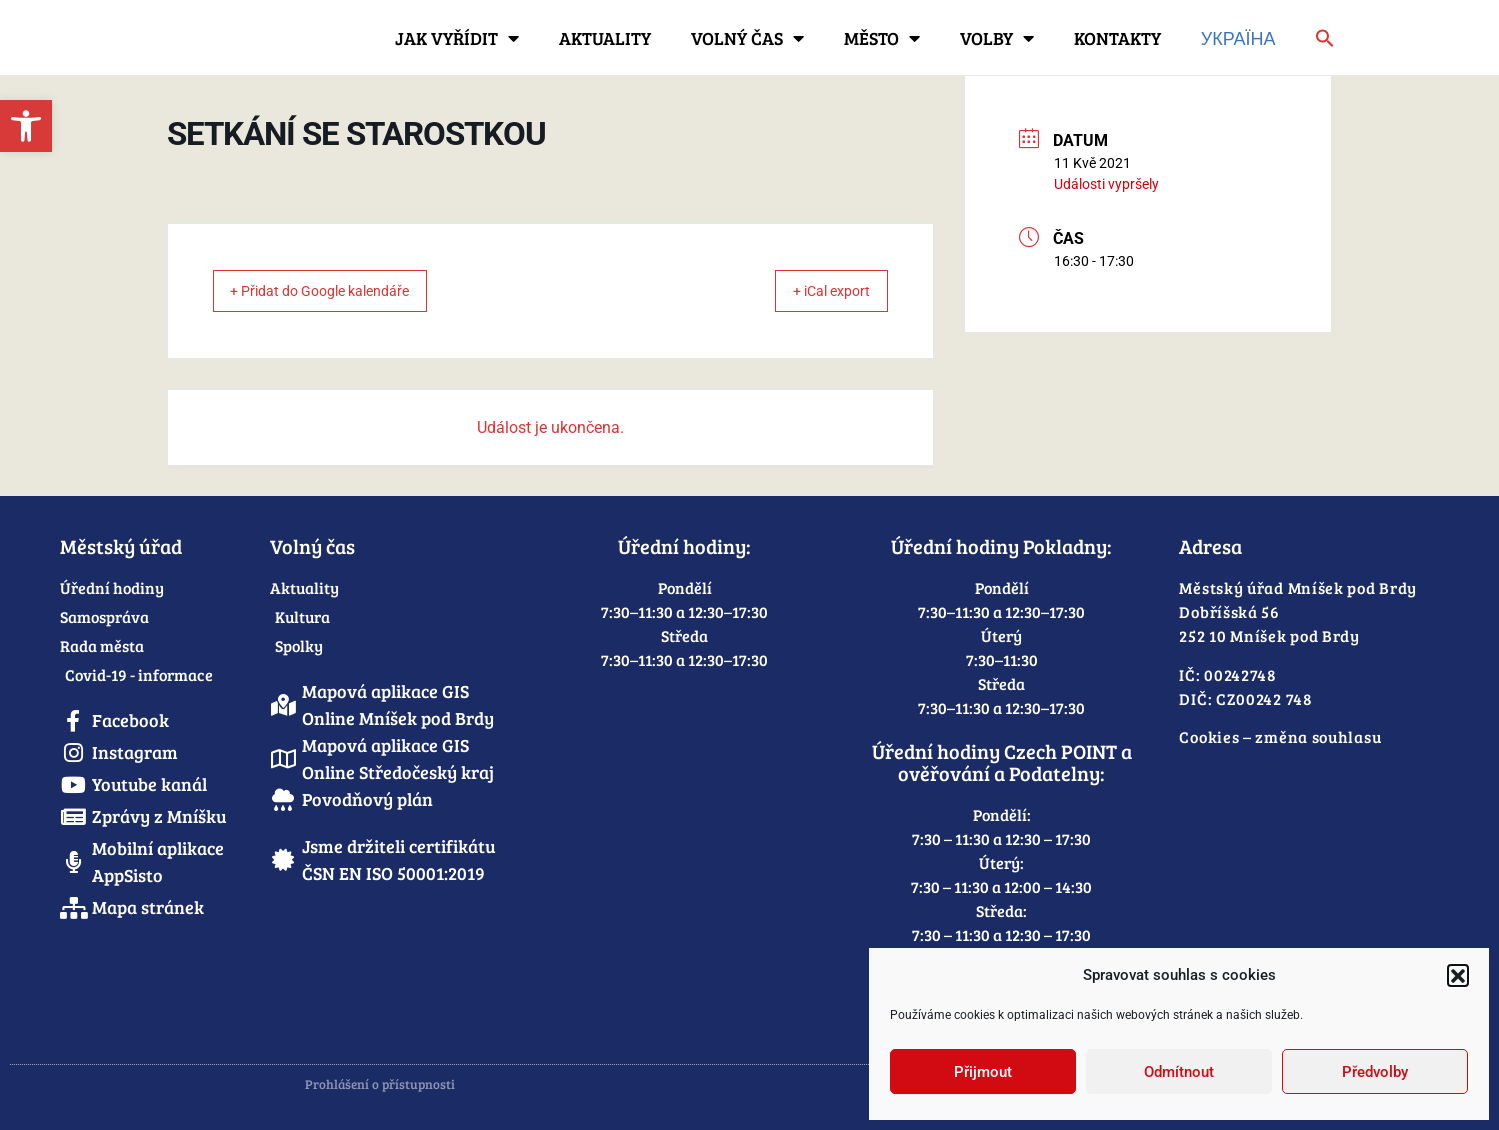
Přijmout (983, 1072)
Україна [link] (1238, 38)
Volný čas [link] (747, 38)
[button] (1458, 975)
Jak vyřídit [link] (457, 38)
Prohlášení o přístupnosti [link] (380, 1084)
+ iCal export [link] (816, 291)
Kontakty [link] (1117, 38)
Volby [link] (997, 38)
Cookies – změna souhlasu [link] (1280, 736)
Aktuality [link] (605, 38)
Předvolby (1375, 1072)
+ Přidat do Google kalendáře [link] (339, 291)
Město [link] (882, 38)
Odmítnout (1179, 1072)
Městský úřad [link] (121, 546)
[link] (26, 126)
